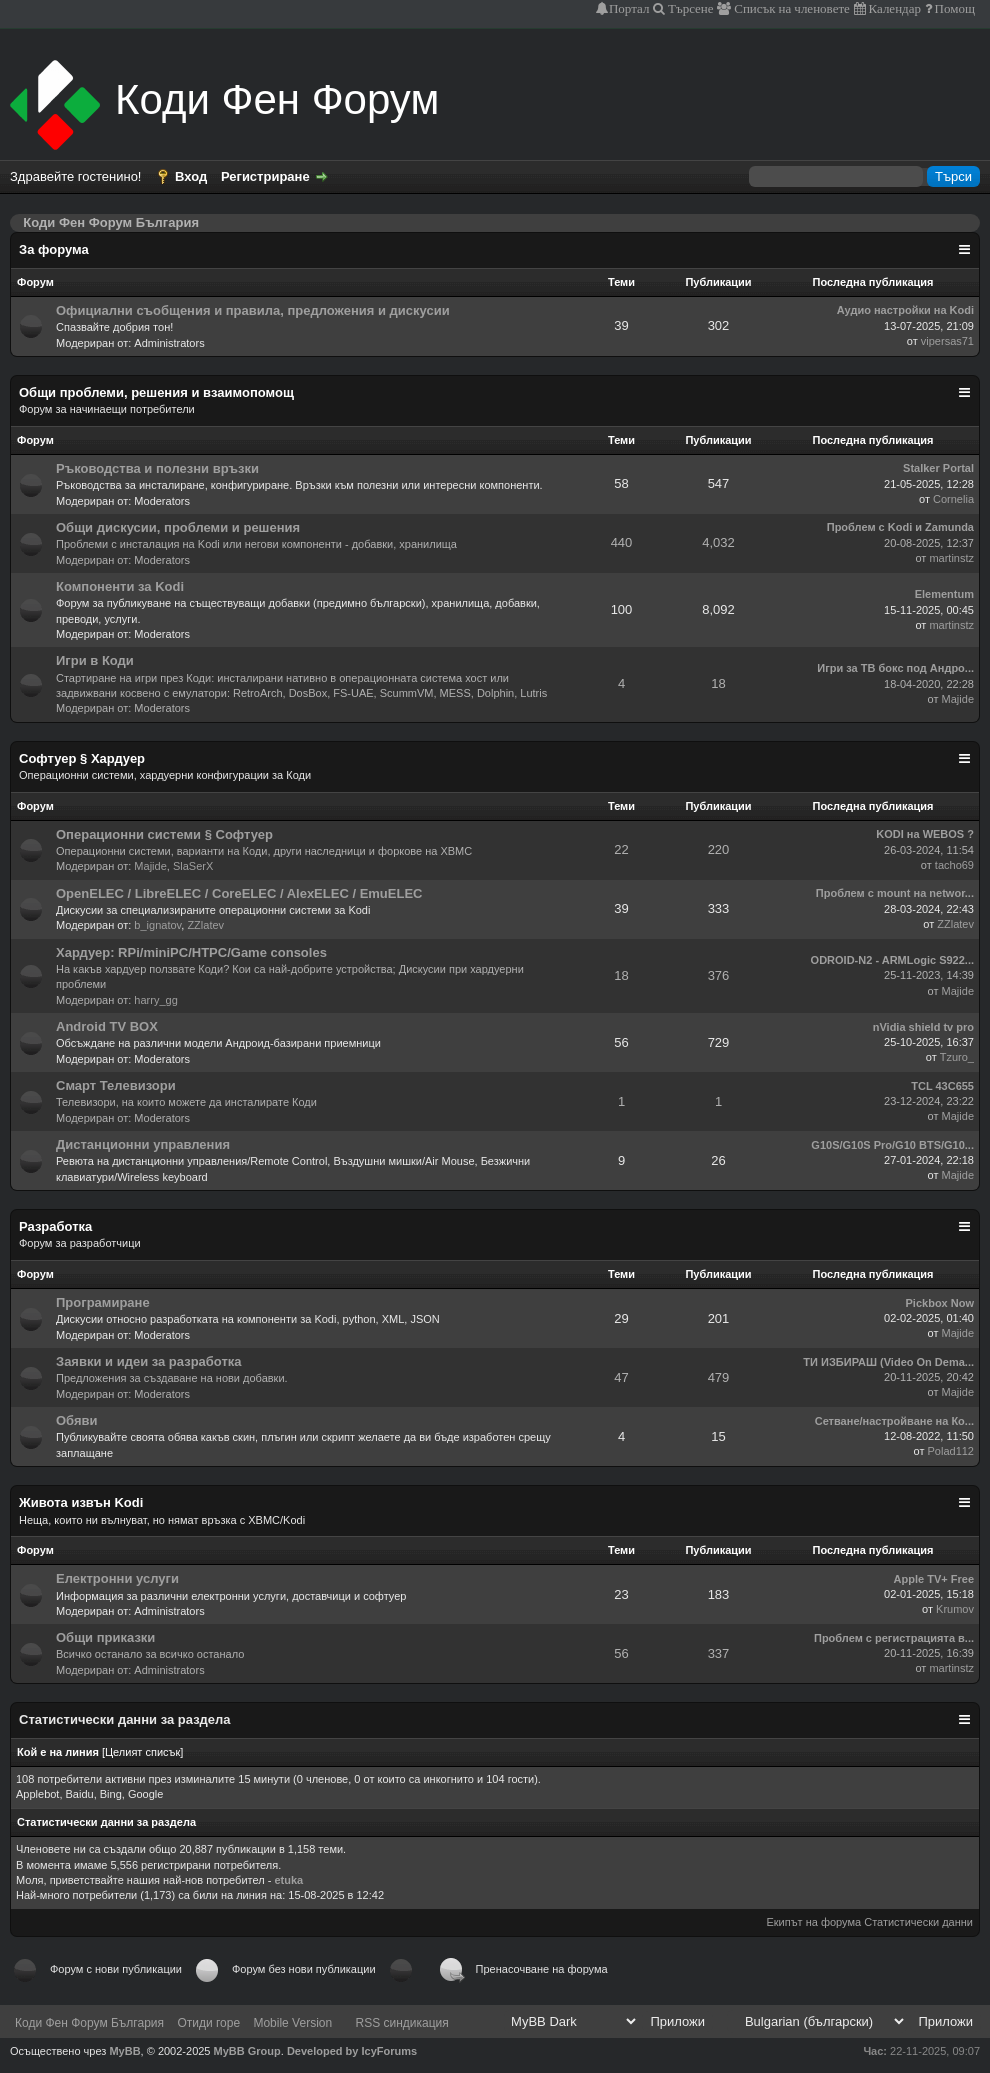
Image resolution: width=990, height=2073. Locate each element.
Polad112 (951, 1451)
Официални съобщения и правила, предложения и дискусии (253, 310)
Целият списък (142, 1752)
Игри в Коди (95, 660)
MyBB (124, 2051)
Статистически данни (918, 1922)
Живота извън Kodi (81, 1502)
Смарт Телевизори (116, 1085)
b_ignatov (157, 925)
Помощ (953, 8)
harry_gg (155, 1000)
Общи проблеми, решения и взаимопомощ (156, 392)
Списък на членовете (790, 8)
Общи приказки (105, 1637)
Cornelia (953, 499)
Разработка (55, 1226)
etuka (288, 1880)
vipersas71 (947, 341)
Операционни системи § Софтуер (164, 834)
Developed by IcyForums (352, 2051)
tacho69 (954, 865)
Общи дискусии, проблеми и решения (178, 527)
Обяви (77, 1420)
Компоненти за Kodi (120, 586)
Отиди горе (208, 2023)
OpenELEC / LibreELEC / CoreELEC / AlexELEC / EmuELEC (239, 893)
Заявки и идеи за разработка (149, 1361)
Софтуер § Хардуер (82, 758)
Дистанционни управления (143, 1144)
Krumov (955, 1609)
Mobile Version (292, 2023)
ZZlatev (205, 925)
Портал (629, 8)
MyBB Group (247, 2051)
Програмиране (103, 1302)
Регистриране (265, 176)
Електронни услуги (117, 1578)
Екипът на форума (813, 1922)
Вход (191, 176)
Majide (958, 699)
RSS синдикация (402, 2023)
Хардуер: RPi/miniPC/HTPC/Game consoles (191, 952)
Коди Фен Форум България (89, 2023)
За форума (54, 249)
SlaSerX (193, 866)
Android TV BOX (107, 1026)
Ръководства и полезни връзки (157, 468)
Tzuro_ (957, 1057)
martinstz (951, 558)
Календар (893, 8)
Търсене (689, 8)
